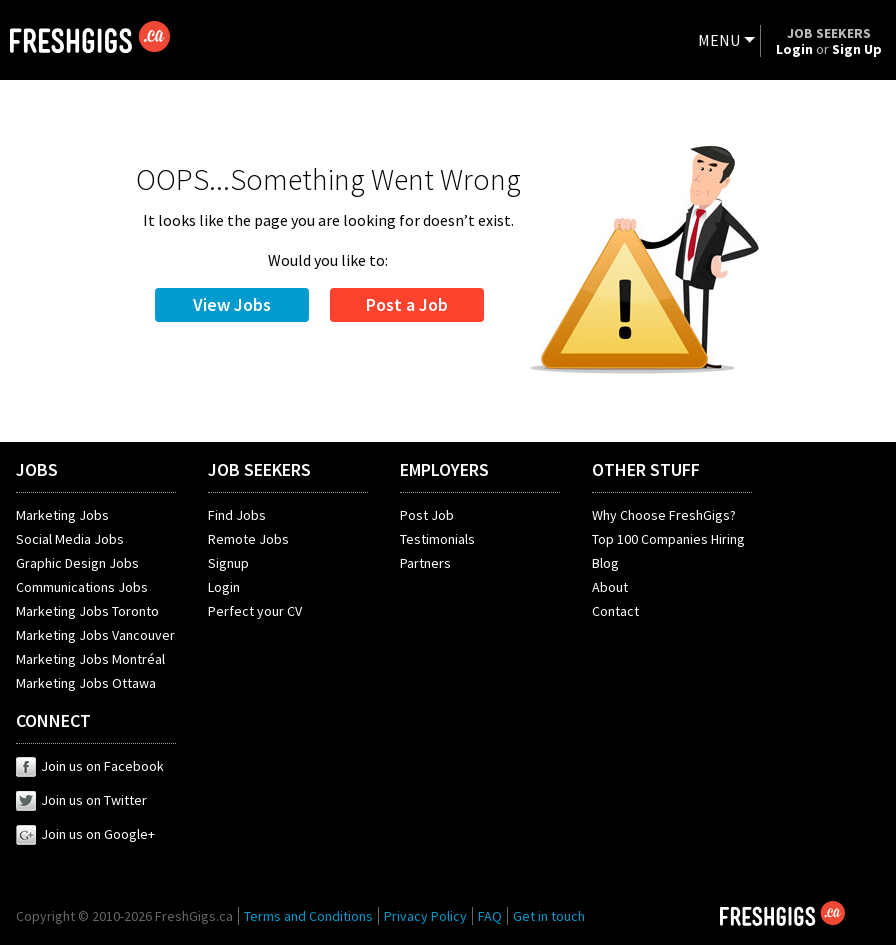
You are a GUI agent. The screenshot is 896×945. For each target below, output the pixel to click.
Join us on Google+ (85, 834)
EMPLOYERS (444, 469)
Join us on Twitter (81, 800)
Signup (228, 563)
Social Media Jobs (70, 539)
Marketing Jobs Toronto (87, 611)
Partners (425, 563)
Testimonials (437, 539)
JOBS (37, 469)
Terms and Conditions (308, 916)
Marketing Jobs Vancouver (95, 635)
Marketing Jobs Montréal (90, 659)
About (610, 587)
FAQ (490, 916)
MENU (719, 40)
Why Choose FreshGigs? (664, 515)
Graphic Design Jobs (77, 563)
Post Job (427, 515)
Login (224, 587)
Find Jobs (237, 515)
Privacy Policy (425, 916)
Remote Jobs (248, 539)
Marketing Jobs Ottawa (86, 683)
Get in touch (549, 916)
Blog (605, 563)
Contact (615, 611)
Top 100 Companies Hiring (668, 539)
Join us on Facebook (90, 766)
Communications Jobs (82, 587)
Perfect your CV (255, 611)
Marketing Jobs (62, 515)
